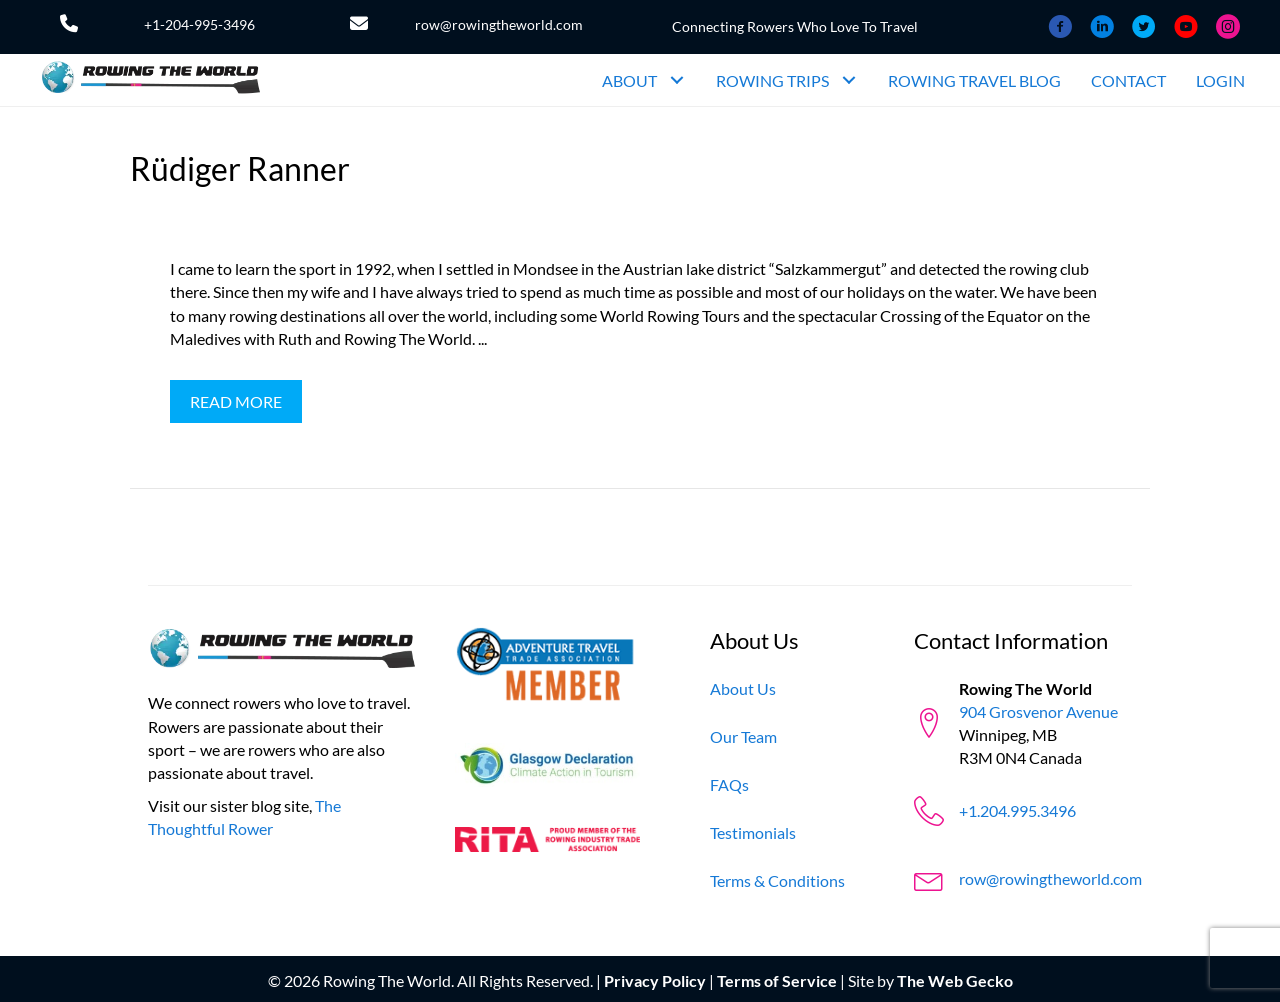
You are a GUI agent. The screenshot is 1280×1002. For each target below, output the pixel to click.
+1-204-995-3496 (199, 24)
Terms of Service (777, 980)
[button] (676, 80)
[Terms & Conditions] (777, 880)
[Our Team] (743, 736)
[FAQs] (729, 784)
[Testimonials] (753, 832)
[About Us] (743, 688)
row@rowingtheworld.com (499, 24)
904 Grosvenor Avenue (1038, 711)
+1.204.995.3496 (1017, 810)
